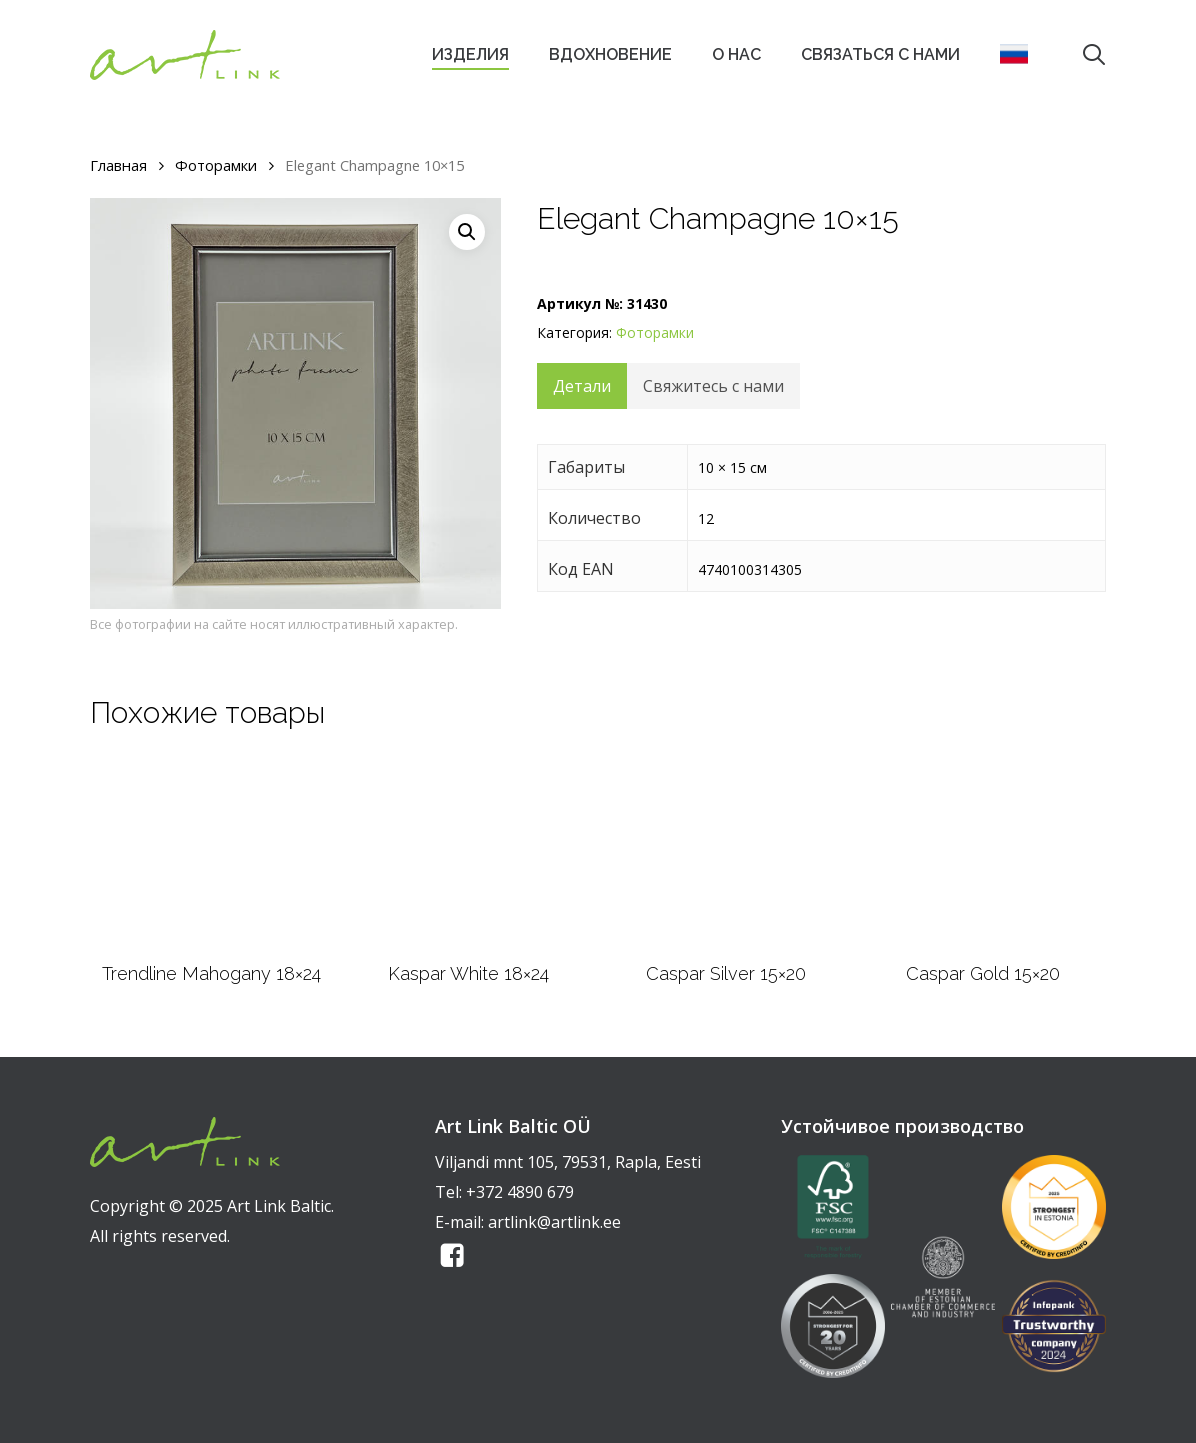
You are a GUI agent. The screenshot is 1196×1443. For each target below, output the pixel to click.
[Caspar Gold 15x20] (983, 853)
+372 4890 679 (520, 1192)
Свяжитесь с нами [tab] (713, 386)
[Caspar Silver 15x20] (725, 853)
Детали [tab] (582, 386)
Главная (118, 165)
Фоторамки (216, 165)
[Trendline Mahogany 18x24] (212, 853)
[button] (467, 232)
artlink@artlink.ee (554, 1222)
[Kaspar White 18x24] (468, 853)
